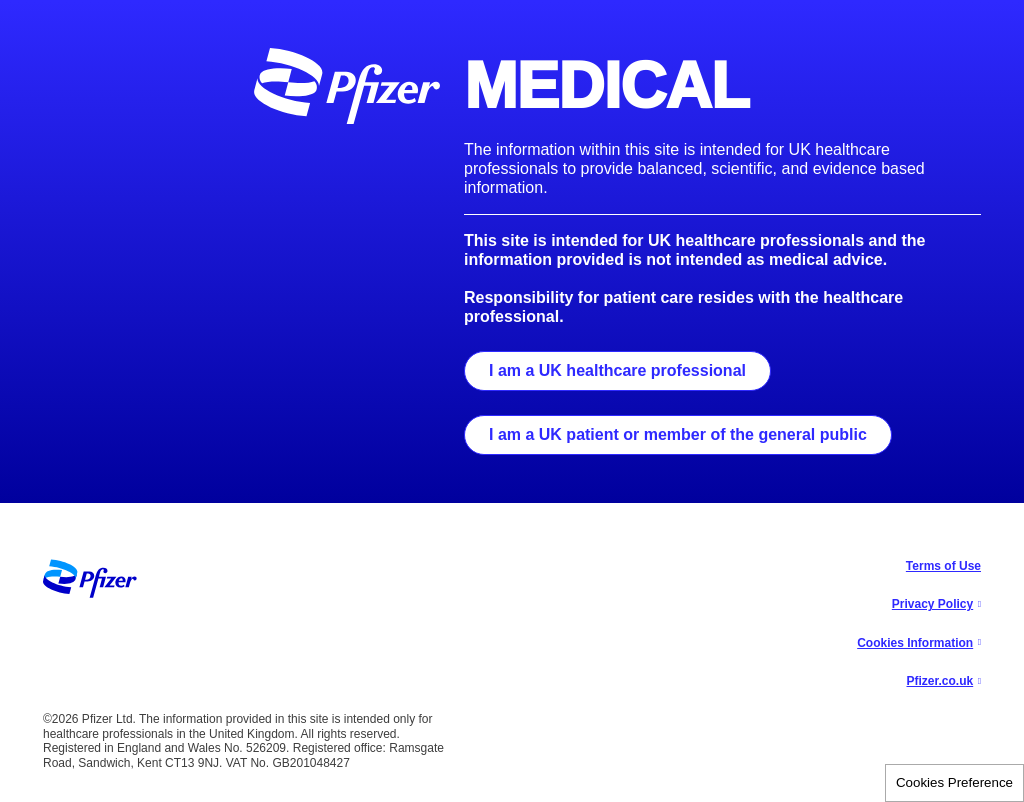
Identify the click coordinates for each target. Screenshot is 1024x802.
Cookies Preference (954, 782)
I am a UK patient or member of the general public (678, 434)
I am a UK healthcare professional (617, 370)
